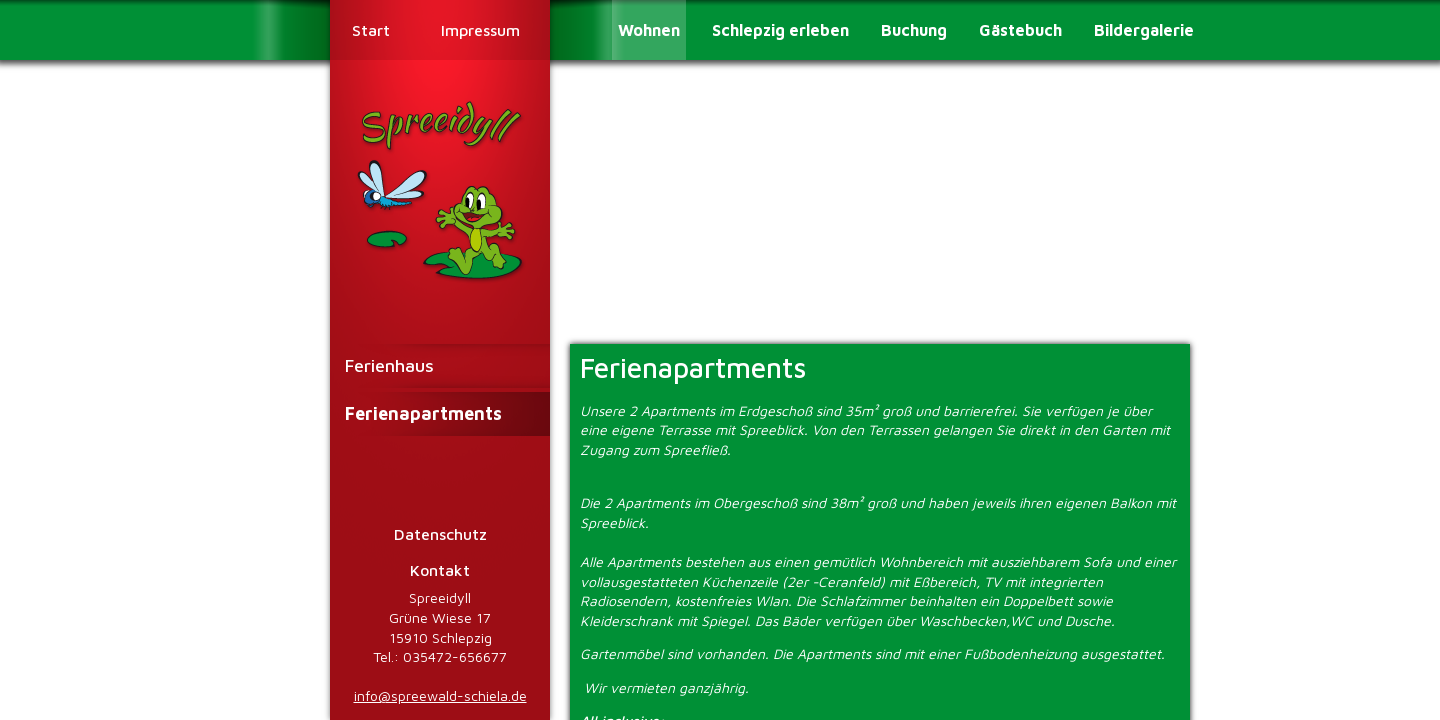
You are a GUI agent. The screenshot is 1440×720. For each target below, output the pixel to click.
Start (371, 30)
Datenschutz (440, 534)
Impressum (480, 30)
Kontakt (440, 570)
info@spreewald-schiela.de (440, 695)
